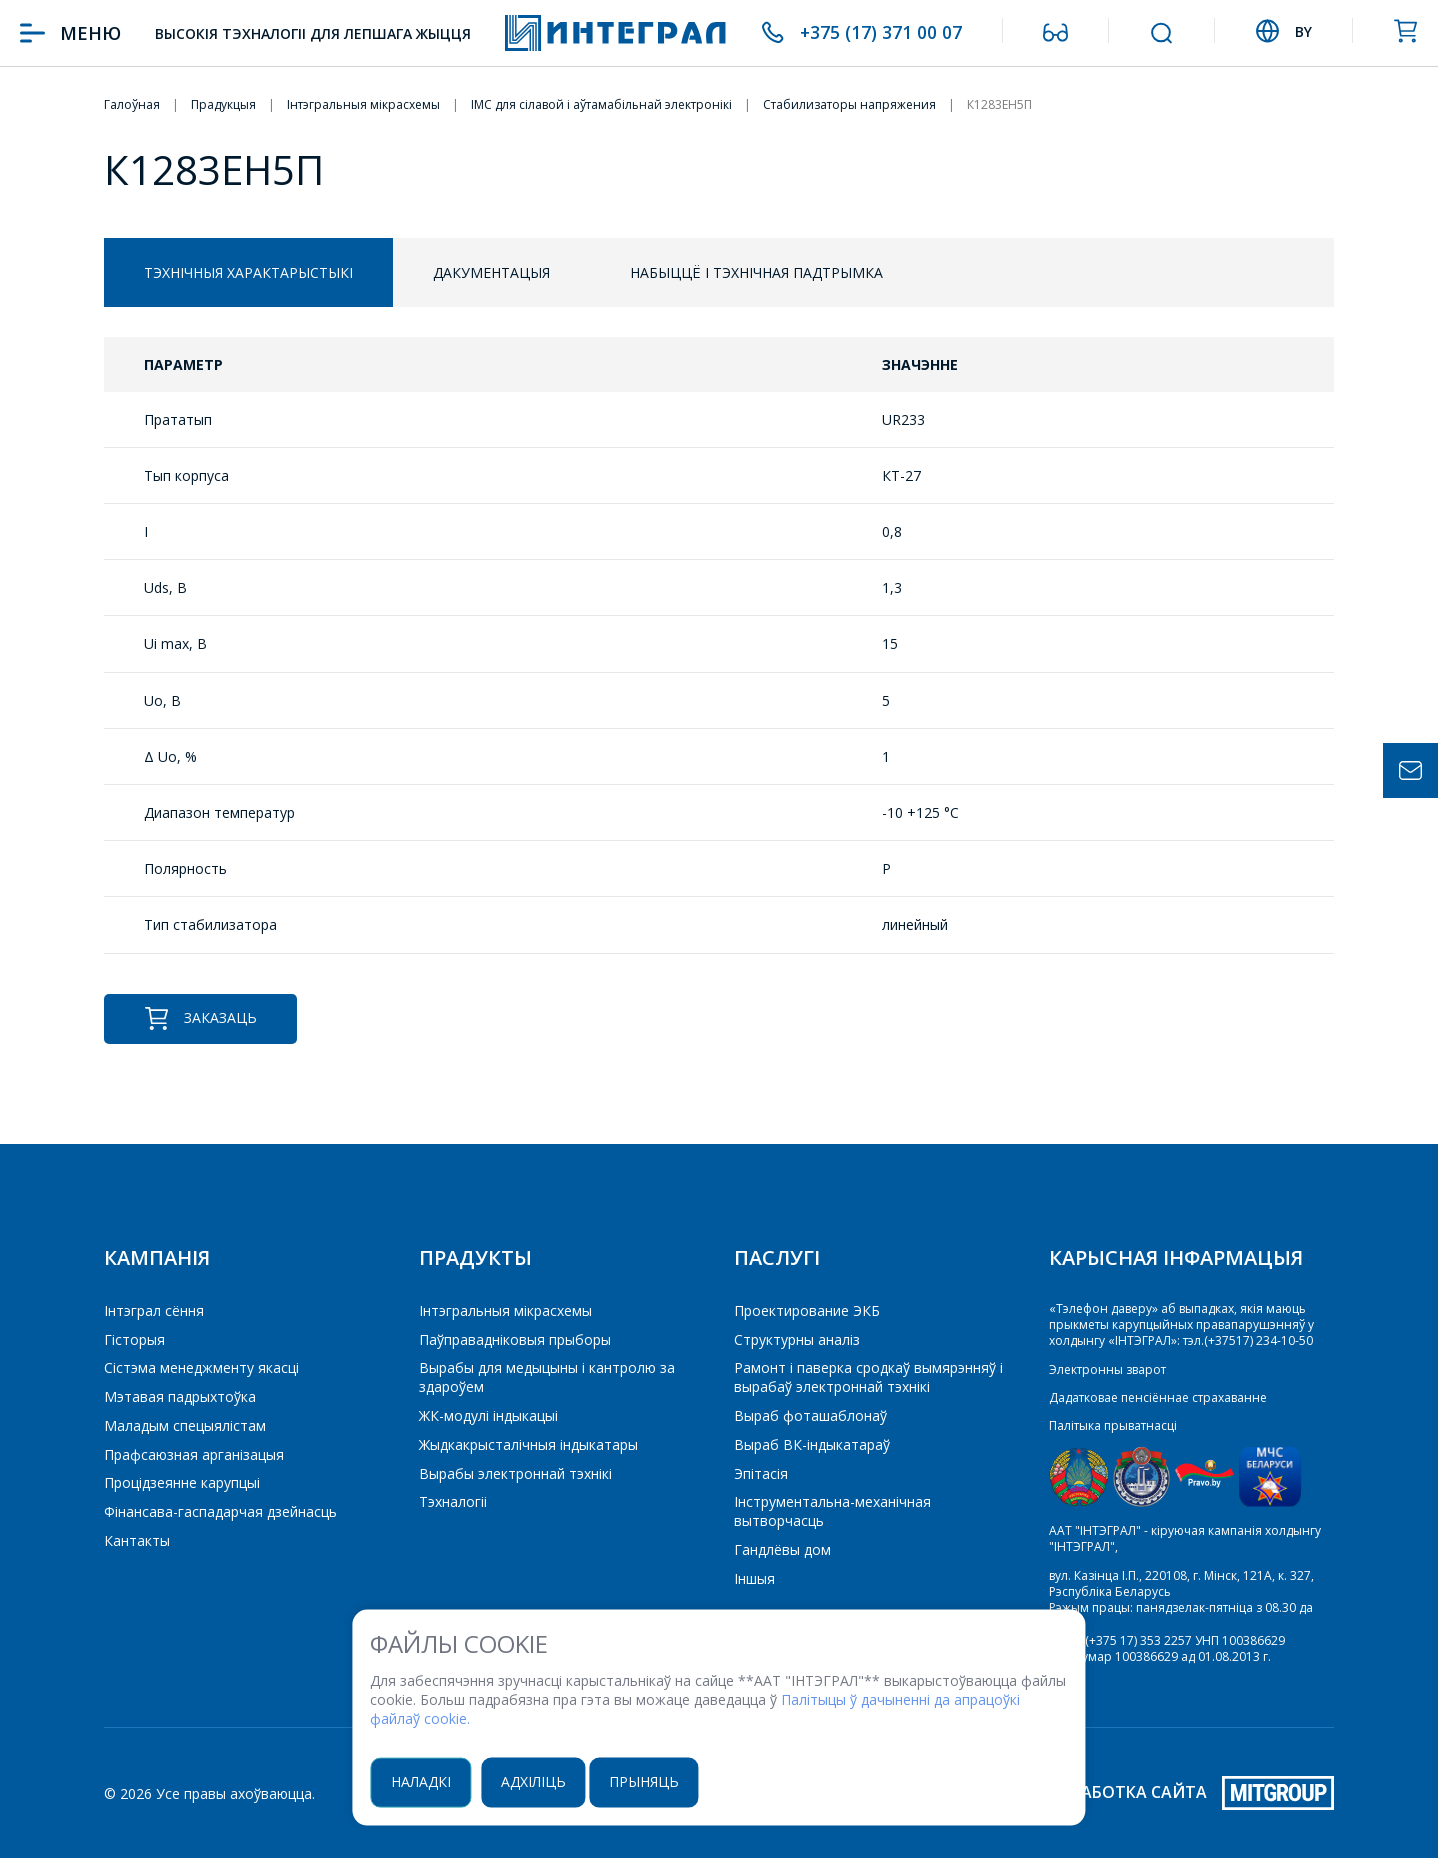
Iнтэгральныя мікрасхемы (505, 1310)
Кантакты (137, 1540)
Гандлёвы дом (782, 1549)
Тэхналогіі (453, 1501)
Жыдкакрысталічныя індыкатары (528, 1444)
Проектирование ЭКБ (807, 1310)
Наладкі (428, 1781)
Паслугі (777, 1257)
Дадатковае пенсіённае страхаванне (1158, 1397)
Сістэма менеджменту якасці (201, 1367)
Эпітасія (761, 1473)
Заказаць (200, 1018)
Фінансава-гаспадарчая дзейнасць (220, 1511)
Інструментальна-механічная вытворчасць (832, 1511)
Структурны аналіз (797, 1339)
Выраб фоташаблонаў (810, 1415)
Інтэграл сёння (154, 1310)
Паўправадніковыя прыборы (515, 1339)
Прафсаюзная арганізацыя (194, 1454)
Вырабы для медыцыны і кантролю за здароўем (547, 1377)
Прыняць (653, 1781)
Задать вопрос (1410, 770)
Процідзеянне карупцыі (182, 1482)
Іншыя (754, 1578)
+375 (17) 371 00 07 (880, 33)
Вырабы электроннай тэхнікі (515, 1473)
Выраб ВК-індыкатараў (812, 1444)
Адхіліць (541, 1781)
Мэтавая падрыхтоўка (180, 1396)
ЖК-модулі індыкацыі (488, 1415)
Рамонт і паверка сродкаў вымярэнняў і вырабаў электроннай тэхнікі (868, 1377)
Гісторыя (134, 1339)
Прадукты (475, 1257)
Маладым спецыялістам (185, 1425)
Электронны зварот (1107, 1369)
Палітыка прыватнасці (1113, 1425)
